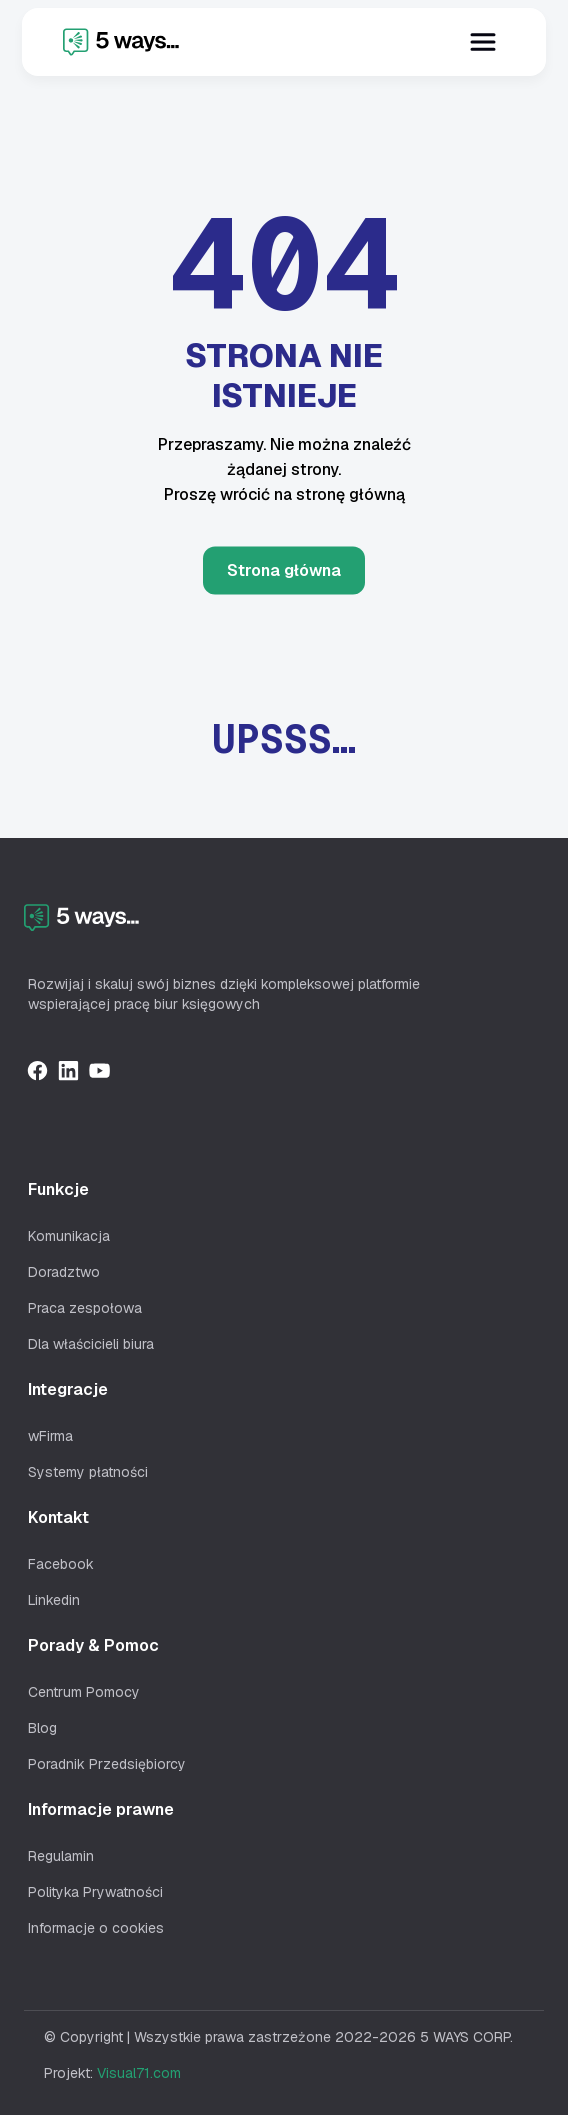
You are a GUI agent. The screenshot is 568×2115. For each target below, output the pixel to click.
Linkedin (54, 1600)
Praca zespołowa (85, 1308)
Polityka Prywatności (95, 1892)
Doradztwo (64, 1272)
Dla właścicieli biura (91, 1344)
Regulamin (61, 1856)
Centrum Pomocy (84, 1692)
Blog (42, 1728)
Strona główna (284, 569)
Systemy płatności (88, 1472)
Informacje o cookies (96, 1928)
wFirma (50, 1436)
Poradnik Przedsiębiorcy (107, 1764)
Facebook (61, 1564)
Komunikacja (69, 1236)
